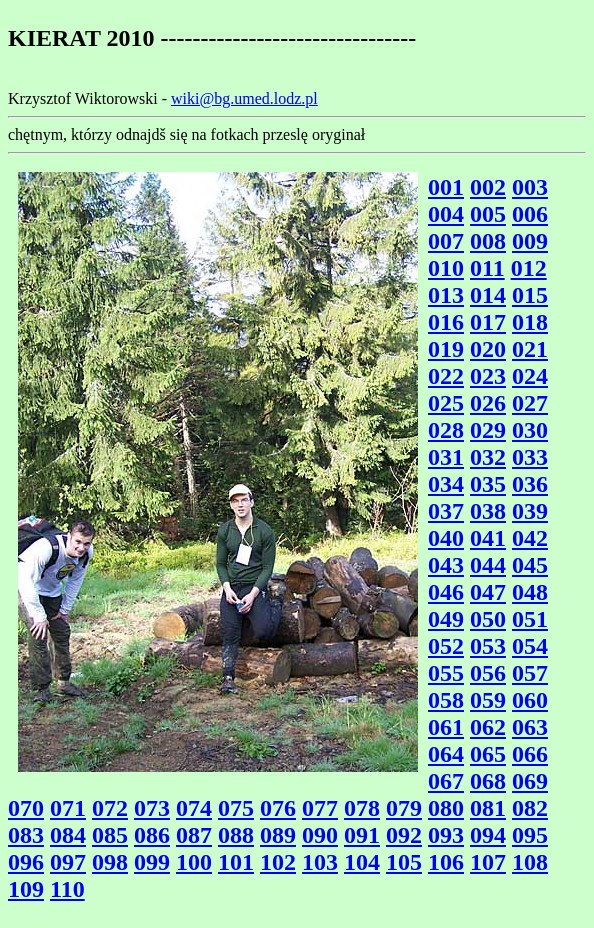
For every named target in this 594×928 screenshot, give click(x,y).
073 (152, 808)
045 (530, 565)
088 (236, 835)
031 (446, 457)
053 (488, 646)
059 (488, 700)
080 (446, 808)
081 (488, 808)
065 (488, 754)
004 (446, 214)
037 (446, 511)
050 (488, 619)
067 (446, 781)
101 (236, 862)
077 (320, 808)
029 (488, 430)
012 (529, 268)
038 (488, 511)
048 (530, 592)
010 (446, 268)
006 (530, 214)
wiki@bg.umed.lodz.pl (244, 98)
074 (194, 808)
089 (278, 835)
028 (446, 430)
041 (488, 538)
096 (26, 862)
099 (152, 862)
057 (530, 673)
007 (446, 241)
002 (488, 187)
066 (530, 754)
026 (488, 403)
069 (530, 781)
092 (404, 835)
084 (68, 835)
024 (530, 376)
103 (320, 862)
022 (446, 376)
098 (110, 862)
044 (488, 565)
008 (488, 241)
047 (488, 592)
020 (488, 349)
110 (67, 889)
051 (530, 619)
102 (278, 862)
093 (446, 835)
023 (488, 376)
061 (446, 727)
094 (488, 835)
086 (152, 835)
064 (446, 754)
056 (488, 673)
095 (530, 835)
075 (236, 808)
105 (404, 862)
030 (530, 430)
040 (446, 538)
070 (26, 808)
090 (320, 835)
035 (488, 484)
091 (362, 835)
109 (26, 889)
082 (530, 808)
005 (488, 214)
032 (488, 457)
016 (446, 322)
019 (446, 349)
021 (530, 349)
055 (446, 673)
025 (446, 403)
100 (194, 862)
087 (194, 835)
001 (446, 187)
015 (530, 295)
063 (530, 727)
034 (446, 484)
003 (530, 187)
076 (278, 808)
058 (446, 700)
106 (446, 862)
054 (530, 646)
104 (362, 862)
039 (530, 511)
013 (446, 295)
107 (488, 862)
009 (530, 241)
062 (488, 727)
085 (110, 835)
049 (446, 619)
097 (68, 862)
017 (488, 322)
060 (530, 700)
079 (404, 808)
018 (530, 322)
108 (530, 862)
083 (26, 835)
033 (530, 457)
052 (446, 646)
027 (530, 403)
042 (530, 538)
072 (110, 808)
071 (68, 808)
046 (446, 592)
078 (362, 808)
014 (488, 295)
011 (487, 268)
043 (446, 565)
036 (530, 484)
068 (488, 781)
